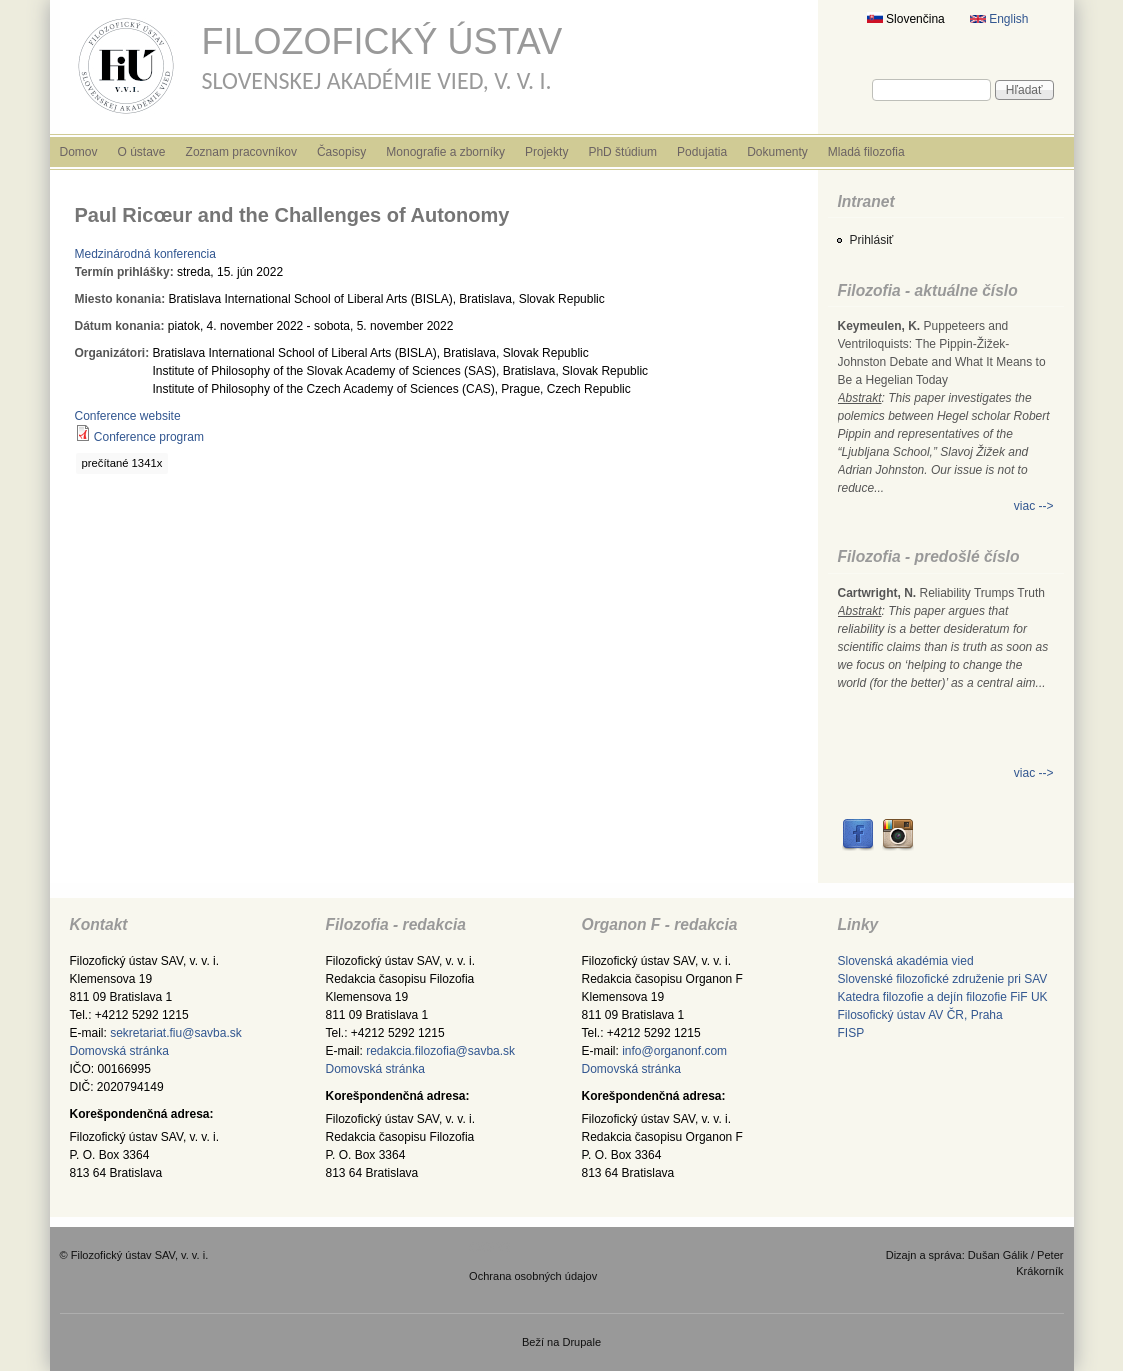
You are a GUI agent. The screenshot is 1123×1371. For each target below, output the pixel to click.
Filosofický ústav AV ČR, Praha (920, 1015)
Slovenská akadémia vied (906, 961)
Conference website (128, 416)
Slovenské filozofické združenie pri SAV (943, 979)
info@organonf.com (674, 1051)
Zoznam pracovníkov (241, 152)
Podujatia (702, 152)
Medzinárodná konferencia (145, 254)
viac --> (1034, 506)
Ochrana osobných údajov (533, 1276)
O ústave (142, 152)
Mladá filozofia (866, 152)
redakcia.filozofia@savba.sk (440, 1051)
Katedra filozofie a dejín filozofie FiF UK (943, 997)
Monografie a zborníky (445, 152)
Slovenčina (906, 19)
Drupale (581, 1342)
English (999, 19)
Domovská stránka (119, 1051)
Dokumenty (777, 152)
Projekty (546, 152)
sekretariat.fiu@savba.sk (176, 1033)
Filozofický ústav (382, 41)
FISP (851, 1033)
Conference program (149, 437)
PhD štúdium (622, 152)
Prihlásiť (872, 240)
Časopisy (341, 152)
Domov (79, 152)
